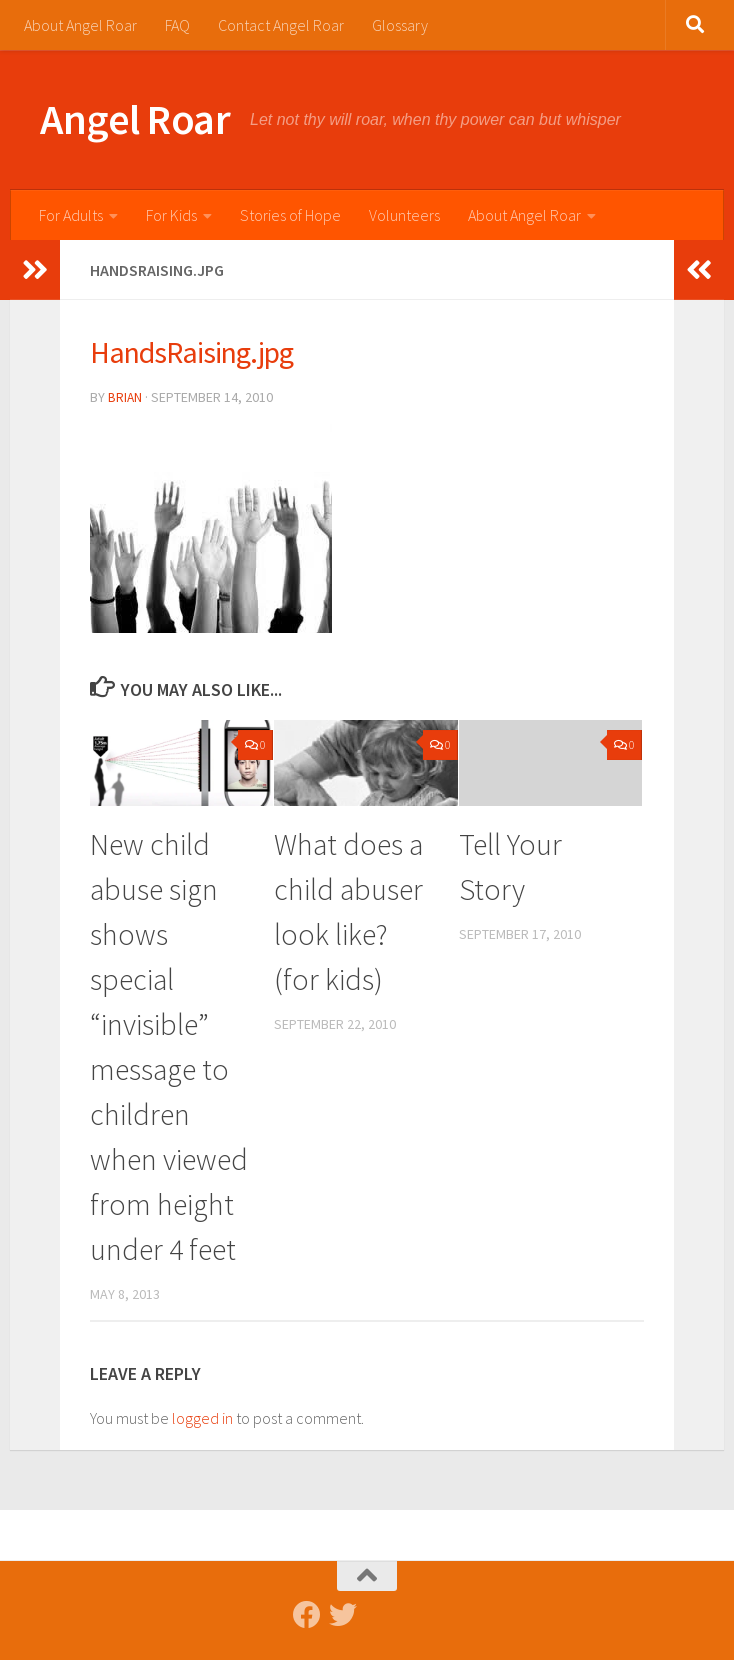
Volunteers (404, 215)
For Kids (171, 215)
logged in (202, 1417)
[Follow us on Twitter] (343, 1614)
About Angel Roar (80, 25)
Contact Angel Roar (281, 25)
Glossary (400, 25)
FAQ (177, 25)
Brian (125, 397)
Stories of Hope (290, 215)
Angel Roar (135, 119)
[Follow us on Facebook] (307, 1614)
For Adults (71, 215)
